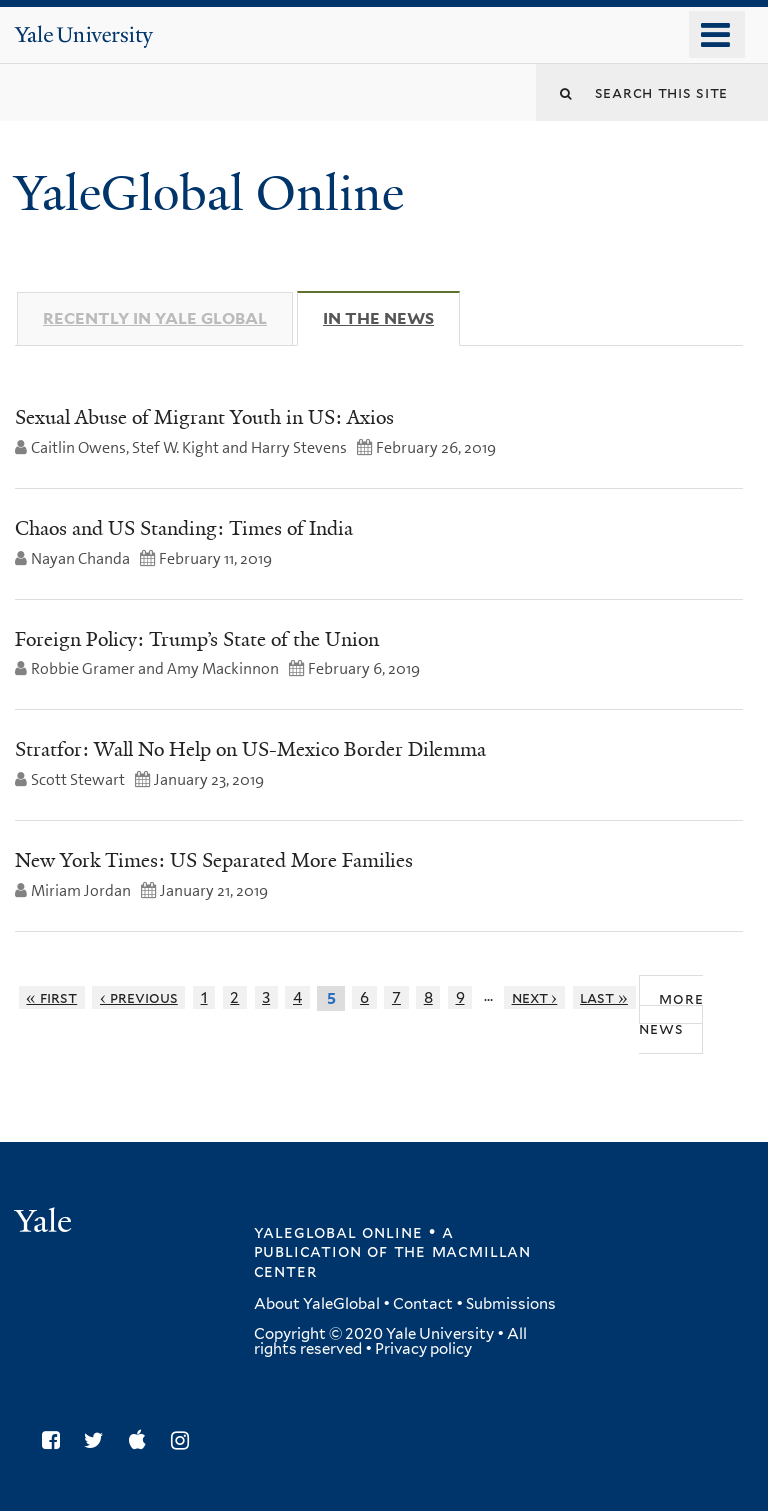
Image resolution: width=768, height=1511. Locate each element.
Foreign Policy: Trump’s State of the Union (197, 639)
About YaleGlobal (317, 1304)
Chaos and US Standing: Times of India (184, 528)
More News (671, 1012)
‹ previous (139, 997)
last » (604, 997)
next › (535, 997)
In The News (391, 318)
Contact (423, 1304)
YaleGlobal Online (209, 193)
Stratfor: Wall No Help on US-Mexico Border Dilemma (250, 749)
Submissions (511, 1304)
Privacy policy (423, 1349)
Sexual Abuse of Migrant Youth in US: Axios (204, 417)
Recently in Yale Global (155, 318)
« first (51, 997)
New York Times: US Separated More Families (214, 860)
